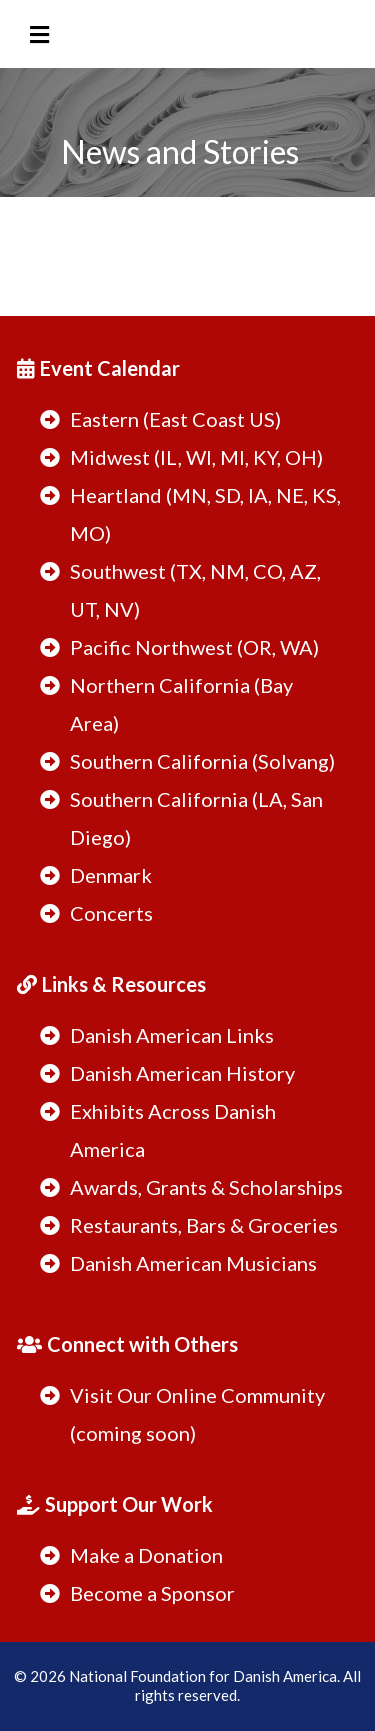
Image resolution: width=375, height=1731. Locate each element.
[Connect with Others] (130, 1336)
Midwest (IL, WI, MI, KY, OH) (196, 457)
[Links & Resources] (114, 976)
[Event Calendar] (101, 360)
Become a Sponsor (152, 1593)
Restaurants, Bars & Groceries (204, 1225)
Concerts (111, 913)
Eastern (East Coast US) (175, 419)
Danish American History (182, 1073)
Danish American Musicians (193, 1263)
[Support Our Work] (117, 1496)
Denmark (111, 875)
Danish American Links (172, 1035)
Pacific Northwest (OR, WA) (194, 647)
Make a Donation (146, 1555)
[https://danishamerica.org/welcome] (187, 102)
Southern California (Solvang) (202, 761)
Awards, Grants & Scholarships (206, 1187)
